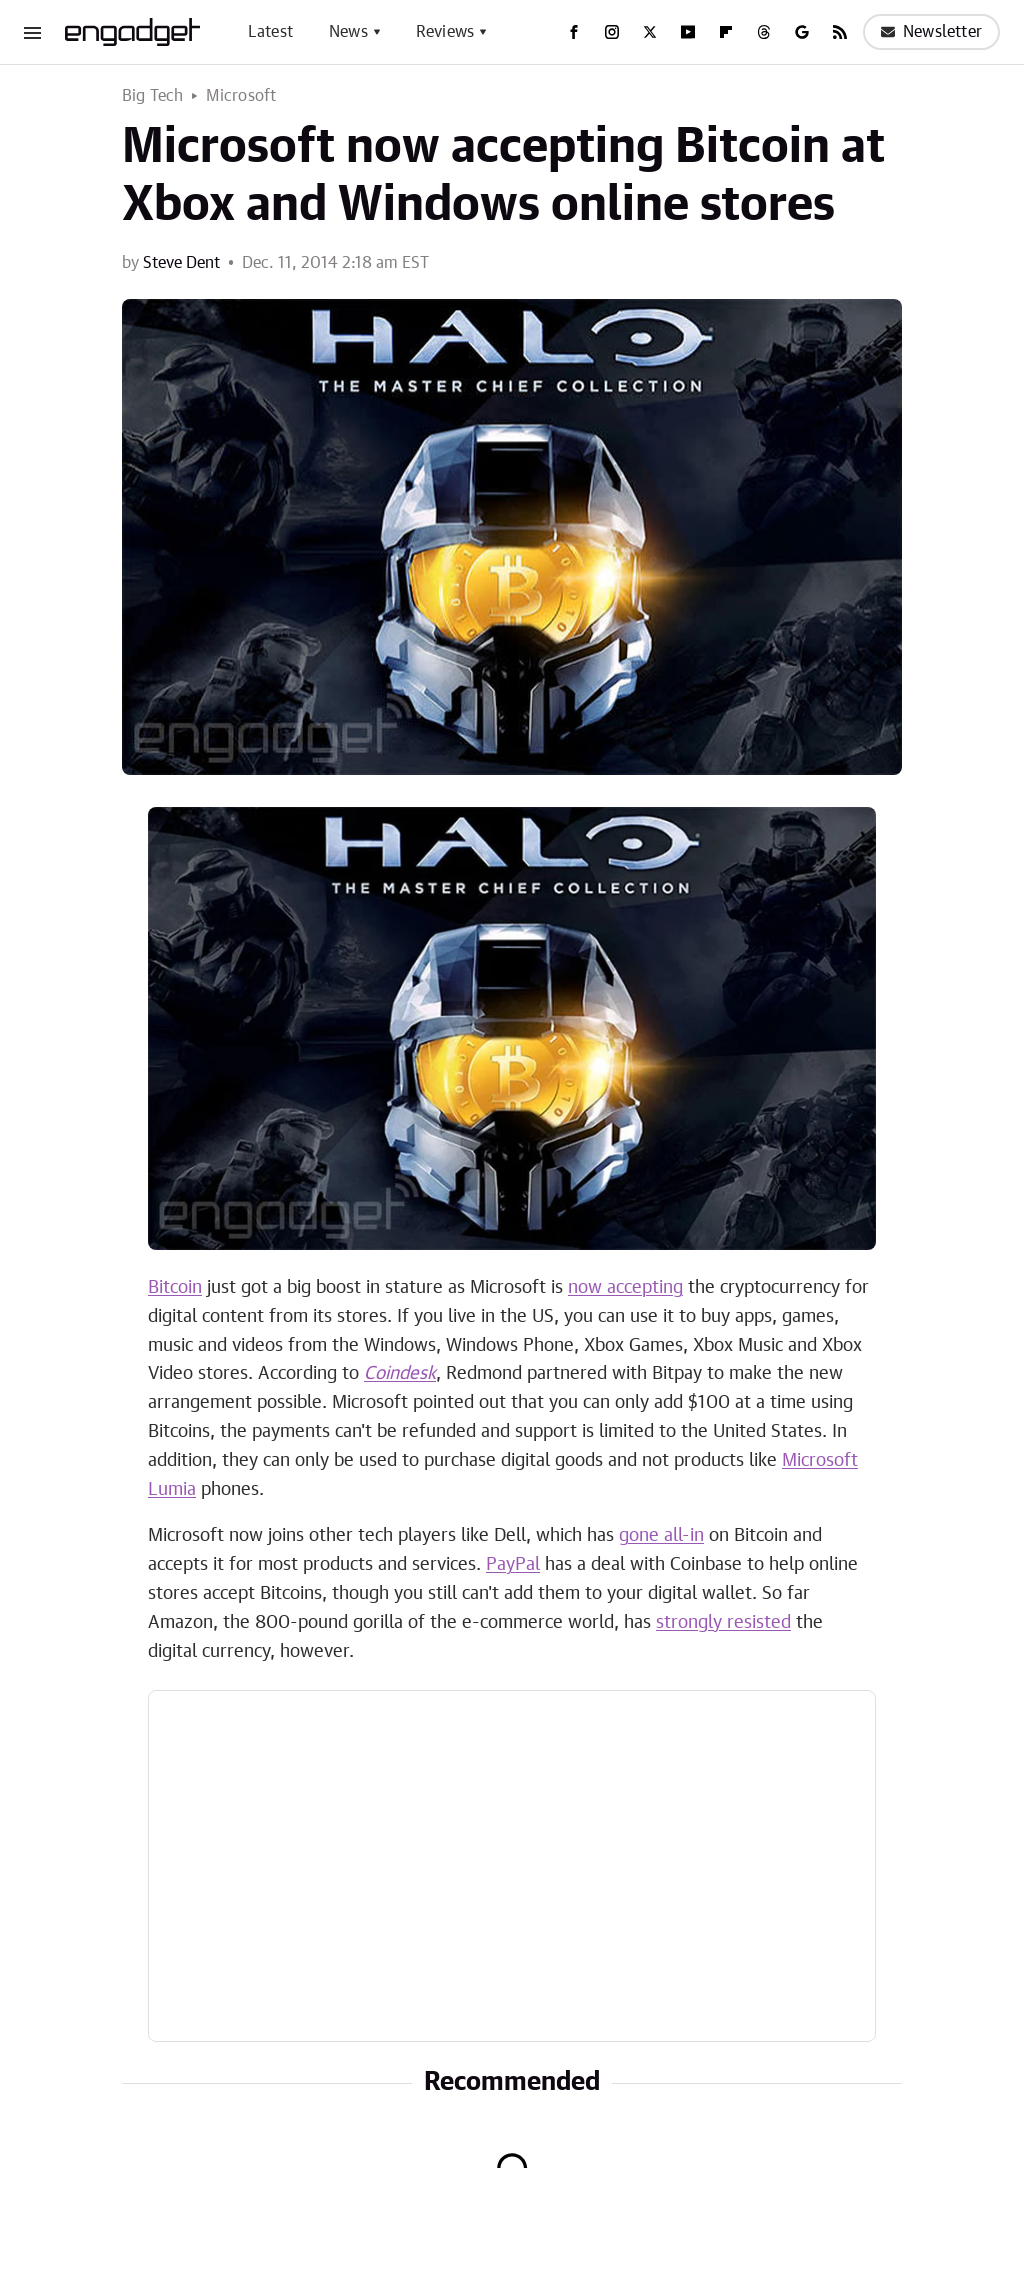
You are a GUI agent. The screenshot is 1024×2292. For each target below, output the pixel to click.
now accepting (625, 1288)
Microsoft (241, 96)
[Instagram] (612, 32)
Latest (270, 32)
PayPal (513, 1565)
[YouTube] (688, 32)
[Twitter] (650, 32)
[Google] (802, 32)
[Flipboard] (726, 32)
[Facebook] (574, 32)
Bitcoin (175, 1288)
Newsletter (931, 32)
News (348, 32)
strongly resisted (723, 1623)
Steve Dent (181, 263)
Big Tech (153, 96)
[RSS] (840, 32)
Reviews (445, 32)
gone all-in (661, 1536)
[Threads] (764, 32)
